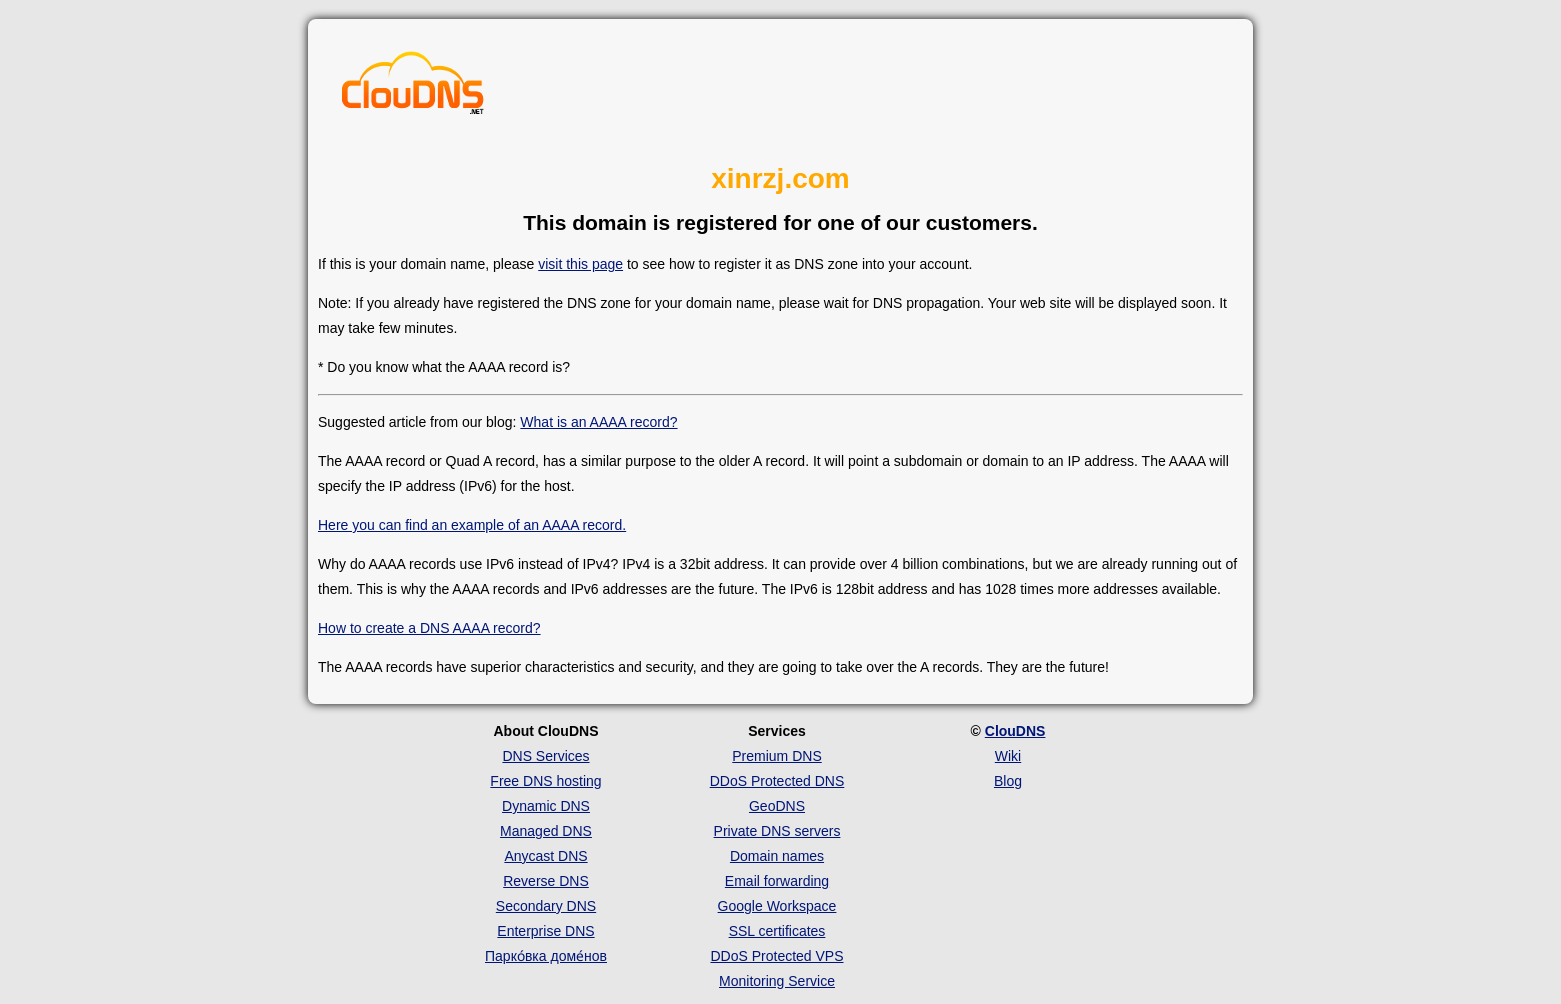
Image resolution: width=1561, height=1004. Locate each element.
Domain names (777, 856)
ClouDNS (1015, 731)
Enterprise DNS (545, 931)
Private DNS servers (777, 831)
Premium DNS (776, 756)
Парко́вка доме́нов (546, 956)
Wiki (1008, 756)
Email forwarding (777, 881)
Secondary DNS (546, 906)
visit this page (580, 264)
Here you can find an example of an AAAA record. (472, 525)
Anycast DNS (545, 856)
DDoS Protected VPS (776, 956)
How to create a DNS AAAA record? (429, 628)
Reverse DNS (546, 881)
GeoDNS (777, 806)
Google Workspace (777, 906)
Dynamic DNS (546, 806)
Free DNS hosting (545, 781)
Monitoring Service (777, 981)
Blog (1008, 781)
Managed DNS (546, 831)
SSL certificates (777, 931)
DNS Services (545, 756)
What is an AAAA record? (598, 422)
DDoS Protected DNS (777, 781)
